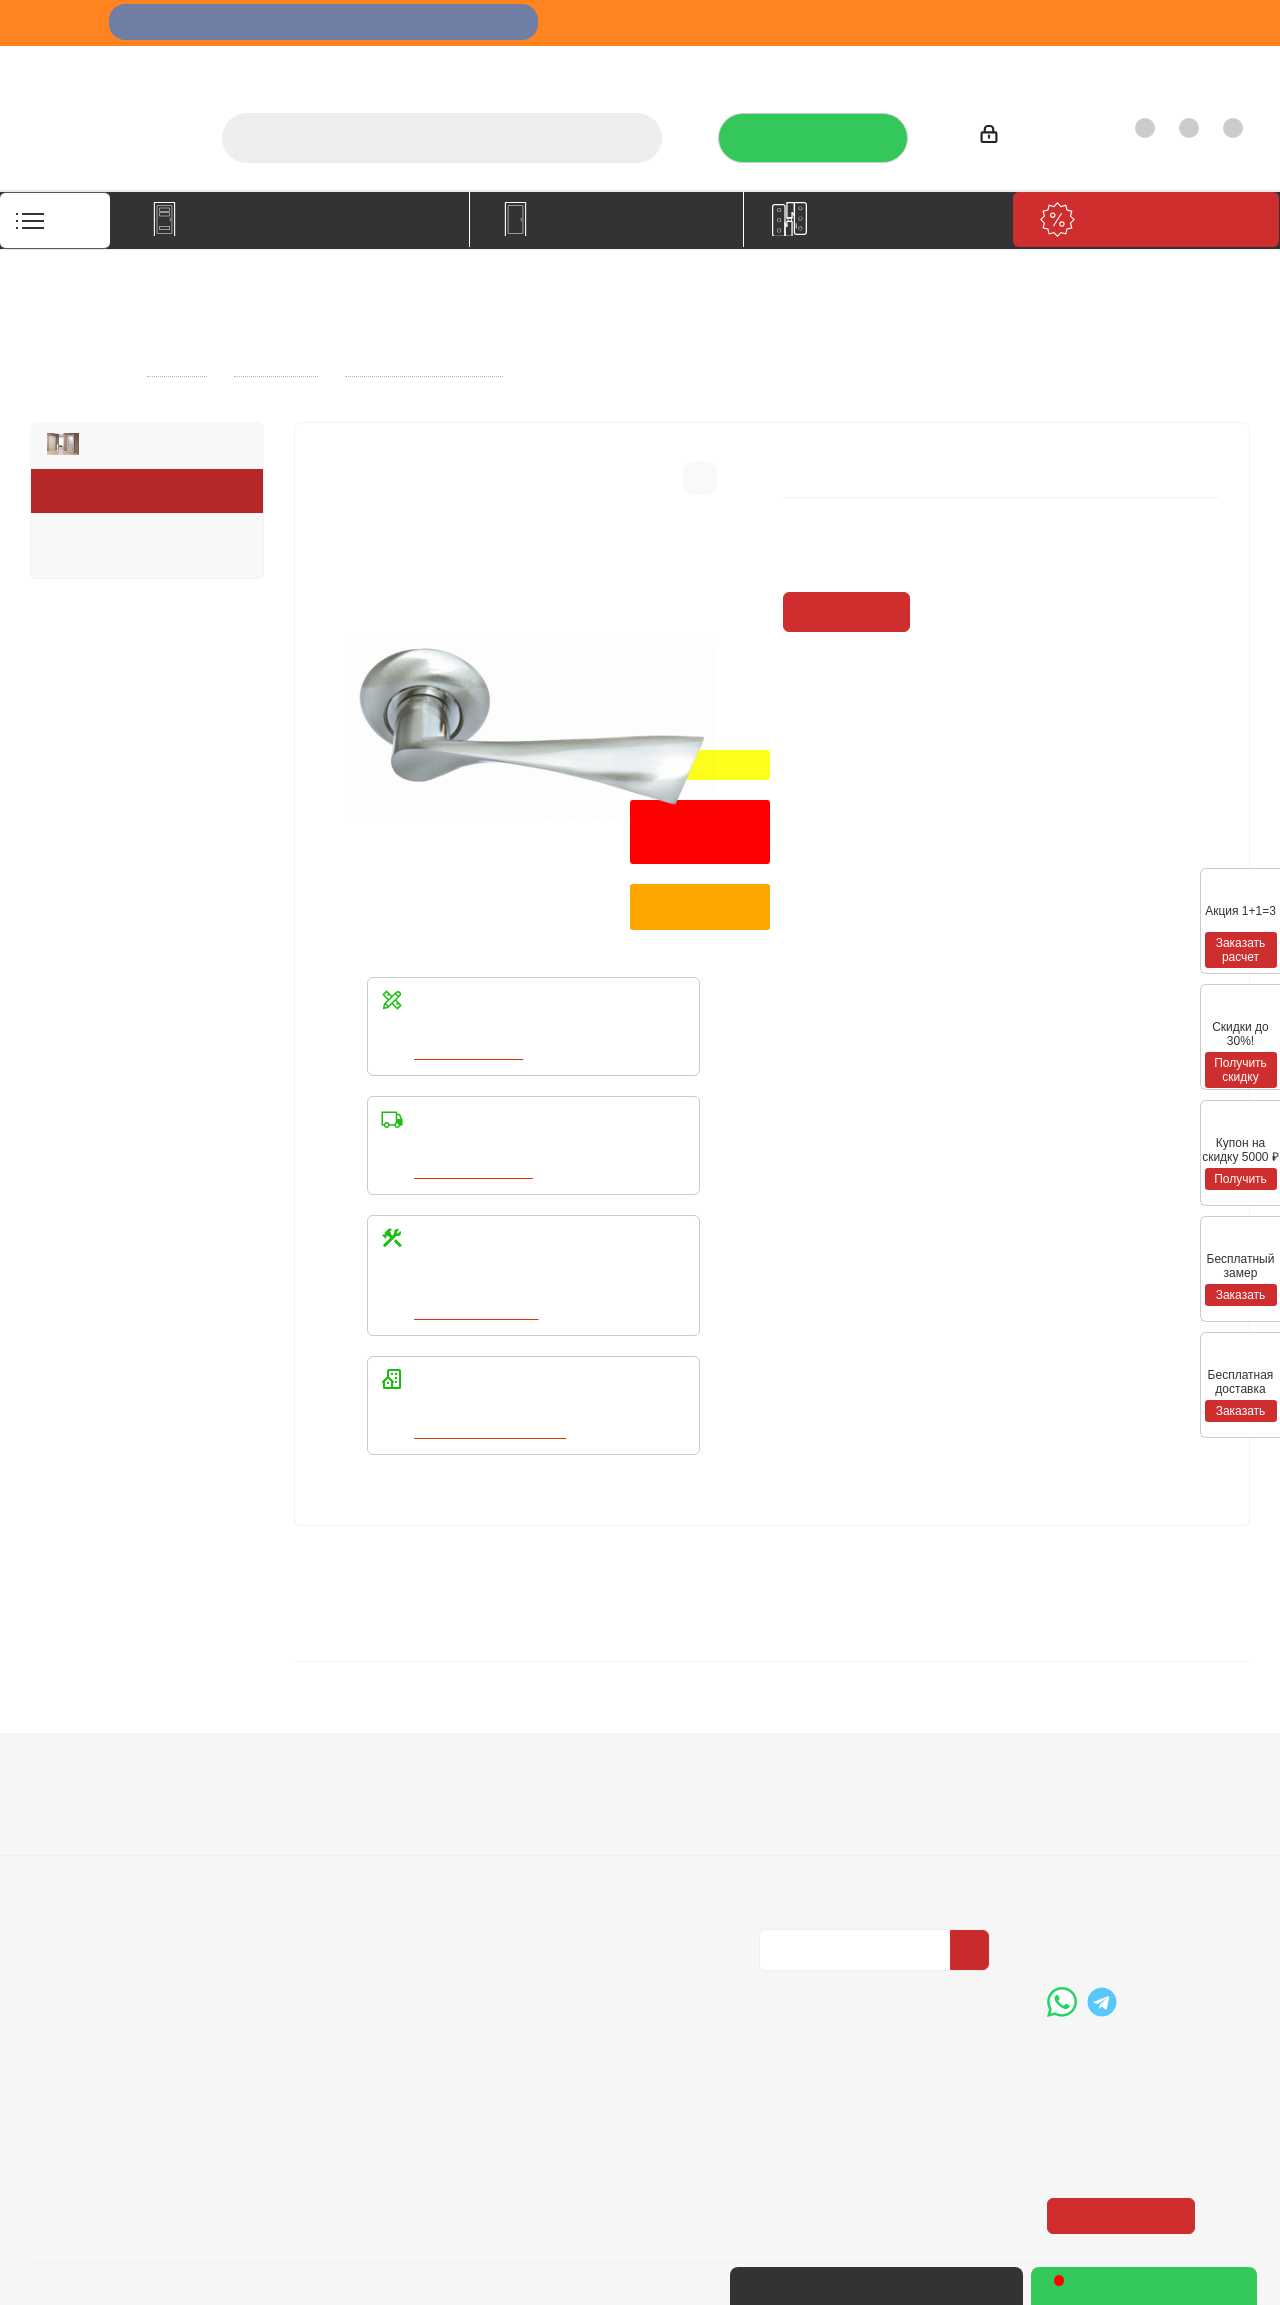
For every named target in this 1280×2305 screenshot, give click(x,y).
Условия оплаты (332, 1790)
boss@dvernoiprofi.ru (1154, 1903)
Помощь (552, 1755)
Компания (73, 1755)
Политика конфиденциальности (859, 1815)
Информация (329, 1755)
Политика (66, 1846)
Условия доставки (339, 1818)
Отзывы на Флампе (852, 65)
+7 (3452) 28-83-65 (933, 2286)
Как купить (1112, 65)
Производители (997, 65)
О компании (649, 65)
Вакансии (65, 1818)
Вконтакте (779, 1966)
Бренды (544, 1818)
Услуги (738, 65)
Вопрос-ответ (565, 1790)
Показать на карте (1123, 2072)
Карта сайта (558, 1846)
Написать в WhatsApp (493, 1432)
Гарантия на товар (341, 1846)
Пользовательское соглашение (341, 1883)
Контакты (1207, 65)
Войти (1009, 137)
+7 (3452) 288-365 (1144, 1800)
